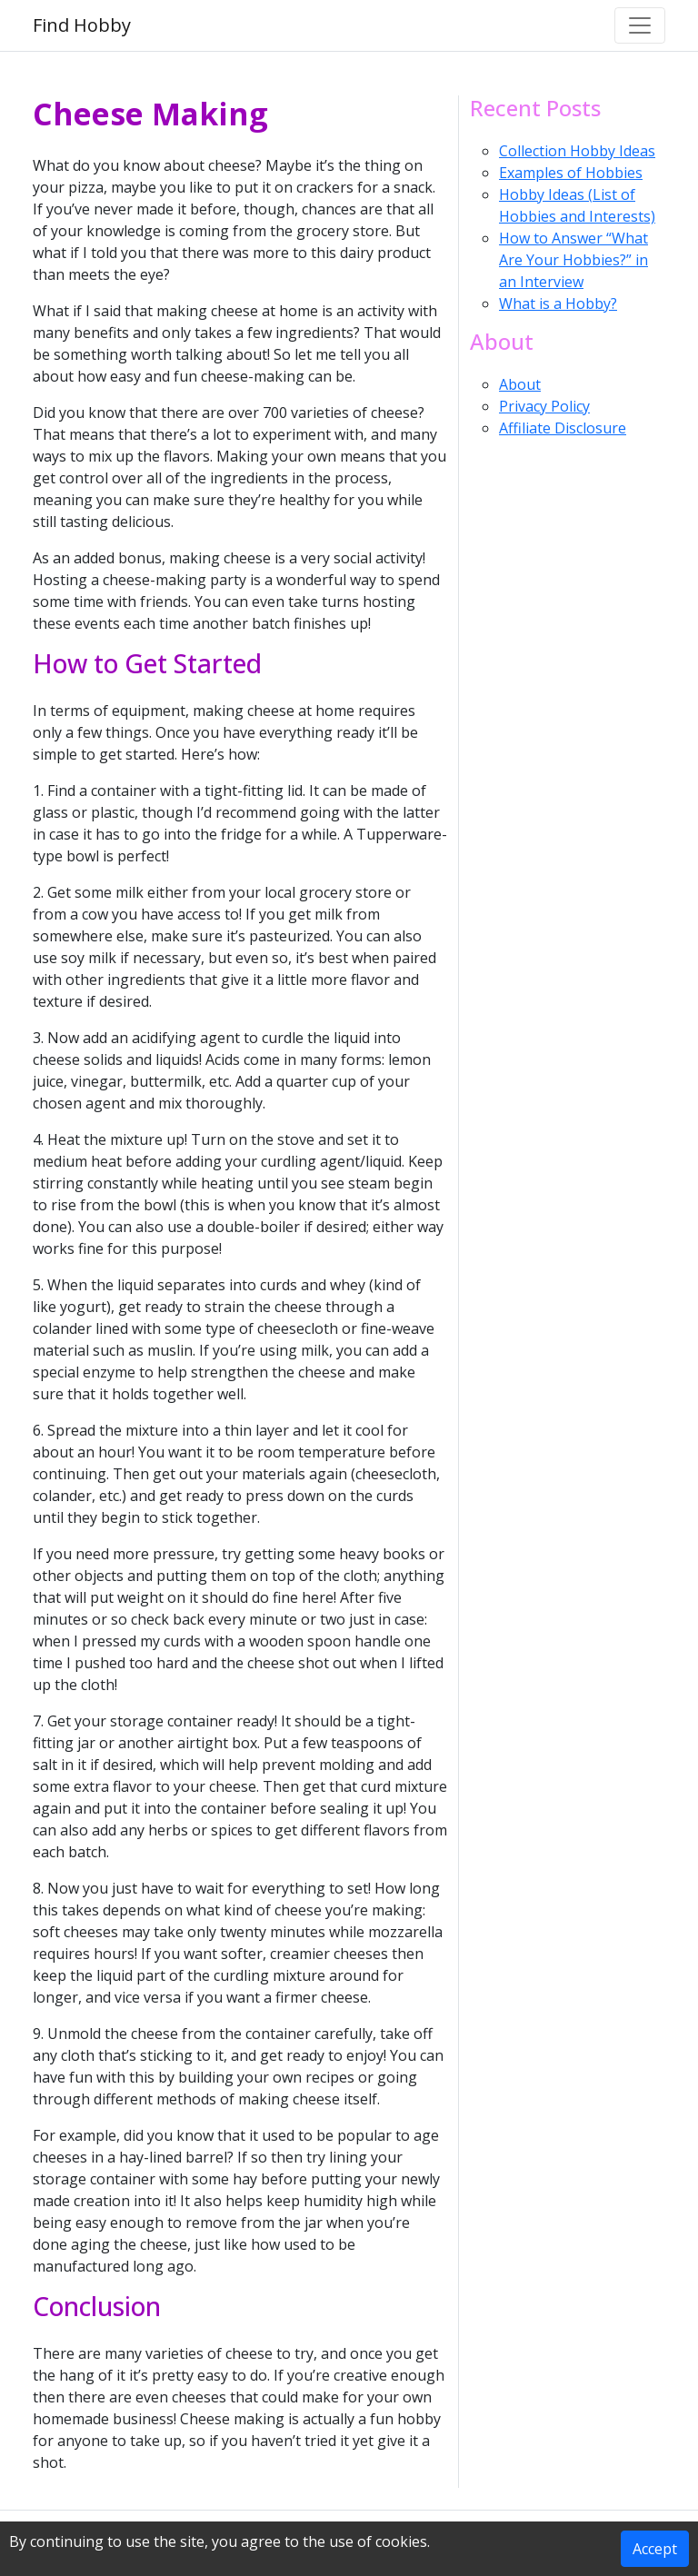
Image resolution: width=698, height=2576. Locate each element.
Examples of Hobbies (571, 173)
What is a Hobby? (558, 303)
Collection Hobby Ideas (577, 151)
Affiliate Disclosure (562, 428)
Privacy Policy (544, 406)
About (520, 384)
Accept (655, 2549)
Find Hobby (82, 25)
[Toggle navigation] (639, 25)
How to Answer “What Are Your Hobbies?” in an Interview (573, 260)
